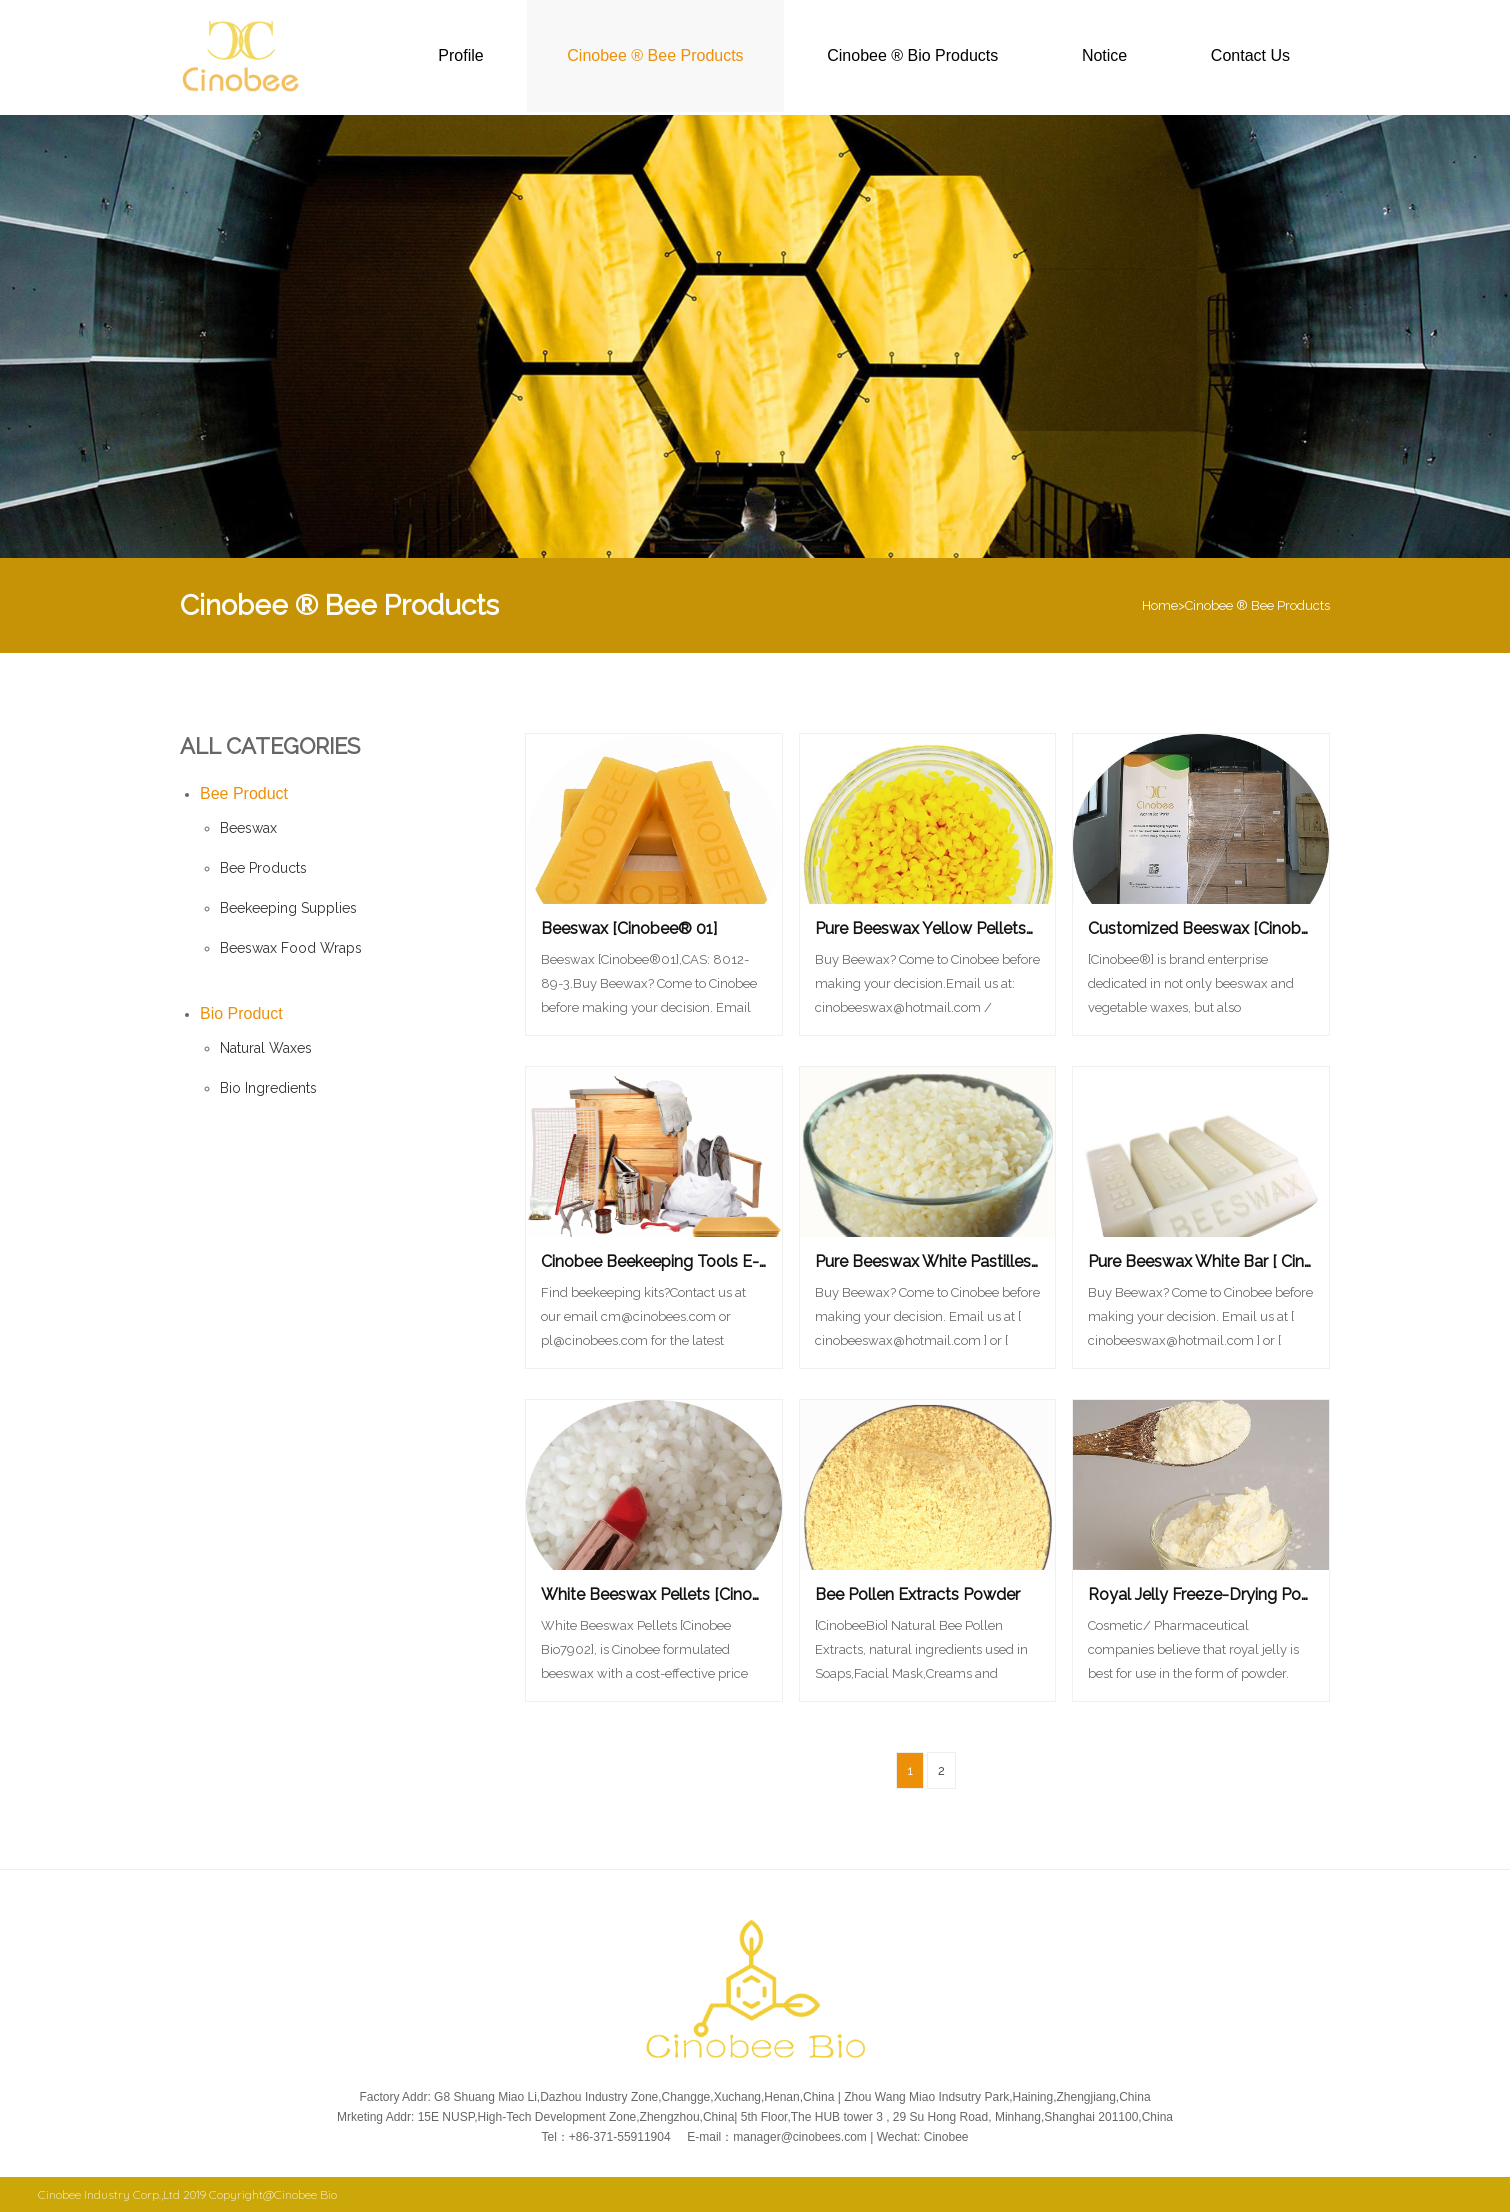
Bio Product (241, 1013)
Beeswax (248, 828)
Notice (1104, 55)
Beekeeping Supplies (288, 908)
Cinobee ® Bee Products (655, 55)
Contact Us (1250, 55)
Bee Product (244, 793)
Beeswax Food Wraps (291, 948)
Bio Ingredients (268, 1088)
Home (1160, 605)
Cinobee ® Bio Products (912, 55)
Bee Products (263, 868)
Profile (460, 55)
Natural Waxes (266, 1048)
